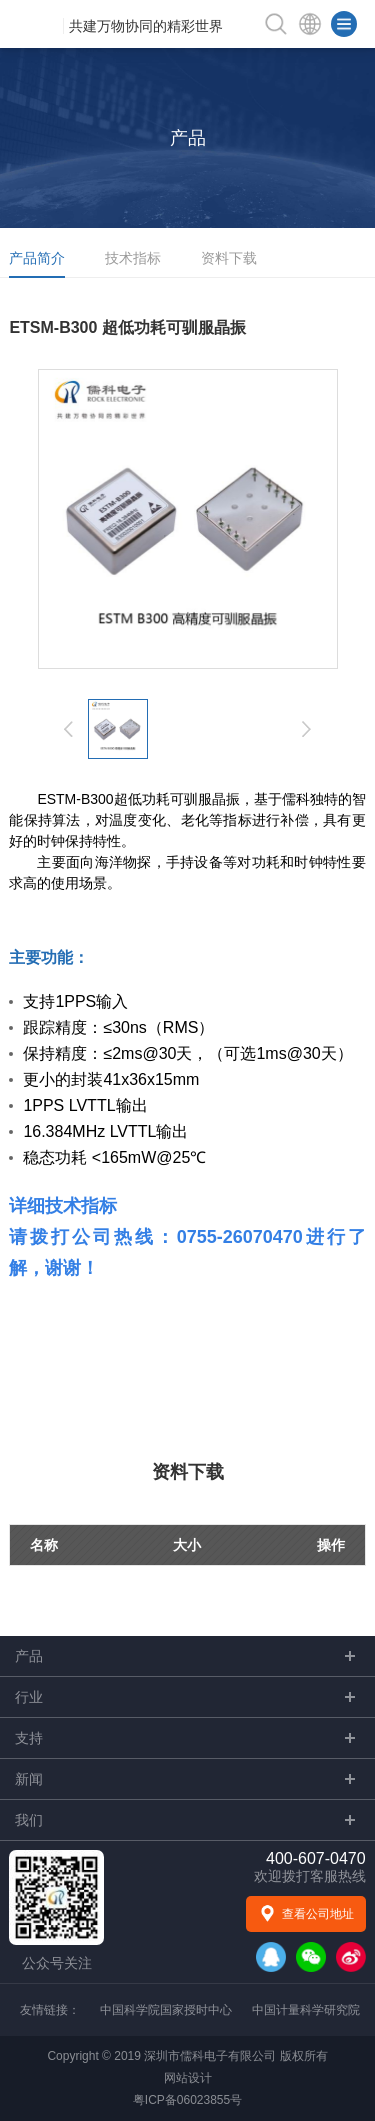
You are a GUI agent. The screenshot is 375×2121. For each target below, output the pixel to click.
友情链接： (50, 2010)
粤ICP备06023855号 (187, 2100)
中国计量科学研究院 (306, 2010)
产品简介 (37, 258)
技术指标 (133, 258)
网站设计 (188, 2078)
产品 (188, 138)
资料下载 (229, 258)
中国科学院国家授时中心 (166, 2010)
